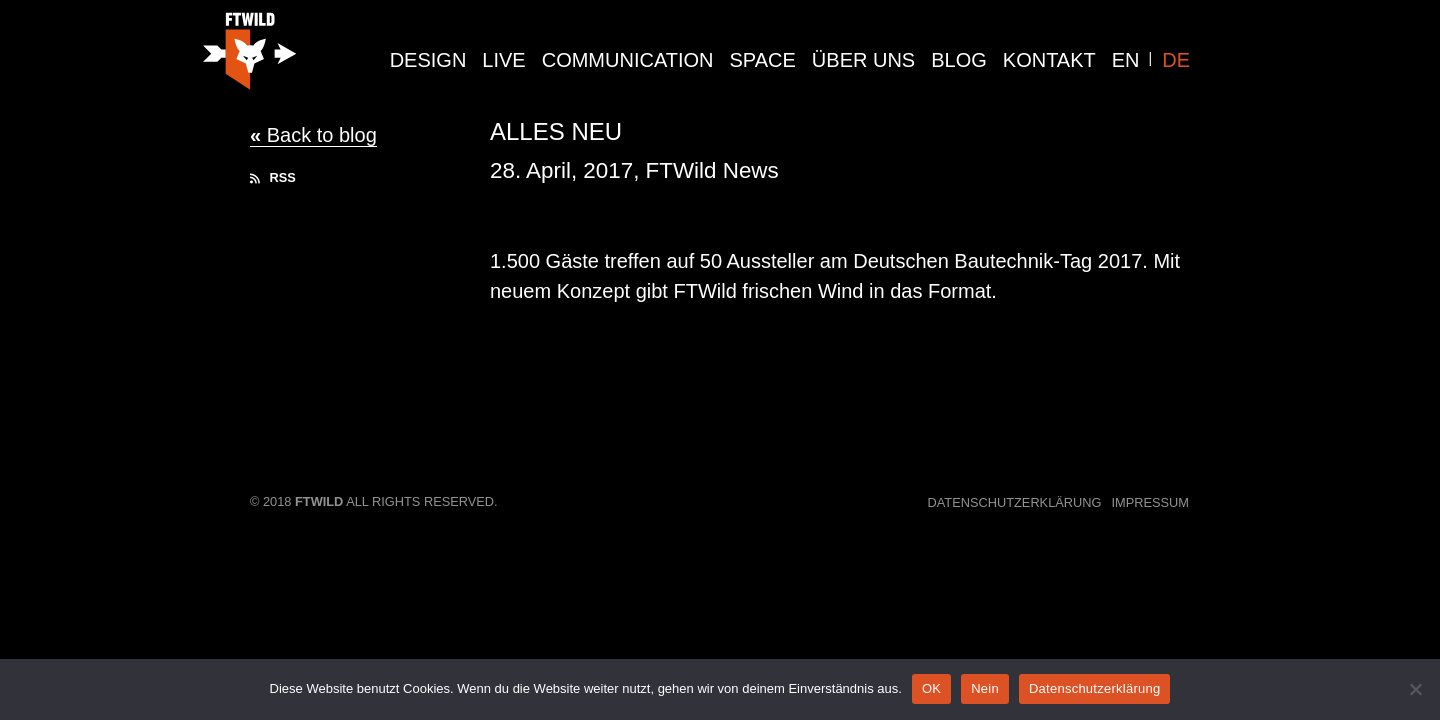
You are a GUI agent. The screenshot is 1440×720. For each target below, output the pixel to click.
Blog (959, 60)
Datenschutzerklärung (1015, 502)
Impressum (1151, 502)
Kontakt (1049, 60)
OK (931, 688)
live (503, 60)
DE (1176, 60)
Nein (985, 688)
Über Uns (863, 60)
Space (763, 60)
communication (628, 60)
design (428, 60)
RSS (273, 177)
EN (1126, 60)
